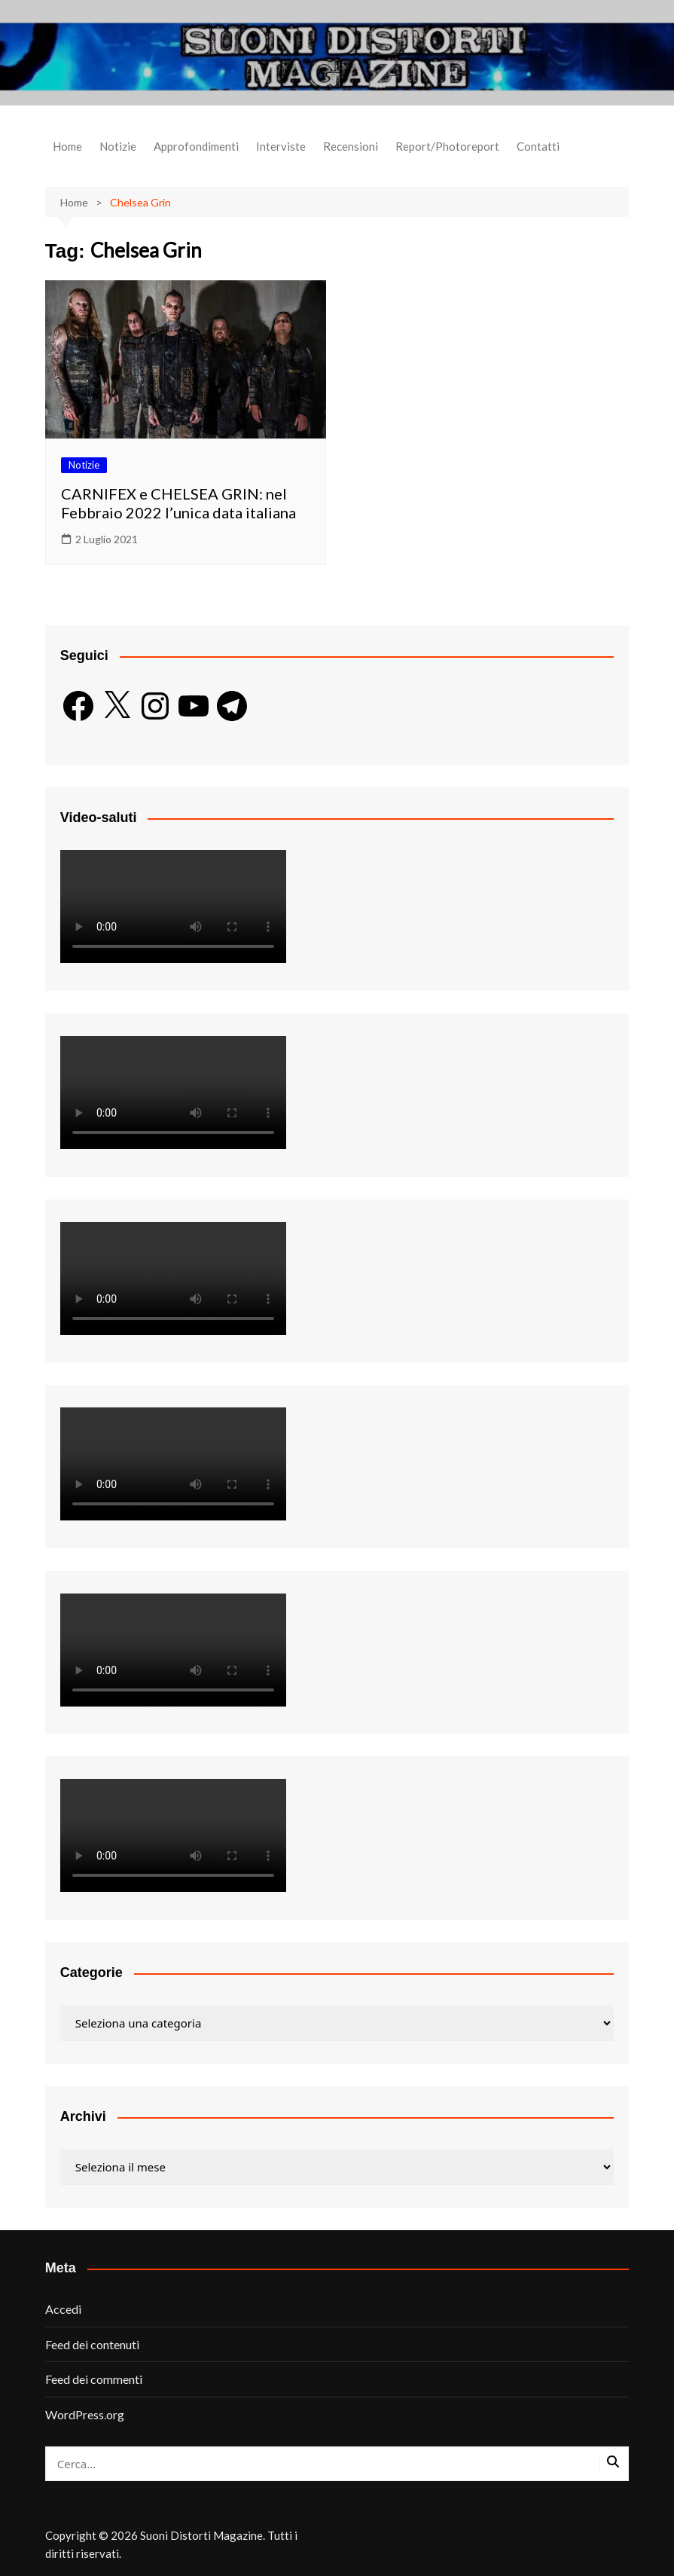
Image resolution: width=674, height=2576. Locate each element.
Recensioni (350, 146)
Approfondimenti (196, 146)
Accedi (63, 2309)
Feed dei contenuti (92, 2344)
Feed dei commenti (93, 2379)
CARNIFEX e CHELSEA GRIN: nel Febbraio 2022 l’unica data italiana (178, 502)
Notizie (117, 146)
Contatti (538, 146)
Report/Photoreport (447, 146)
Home (67, 146)
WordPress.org (84, 2414)
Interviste (281, 146)
